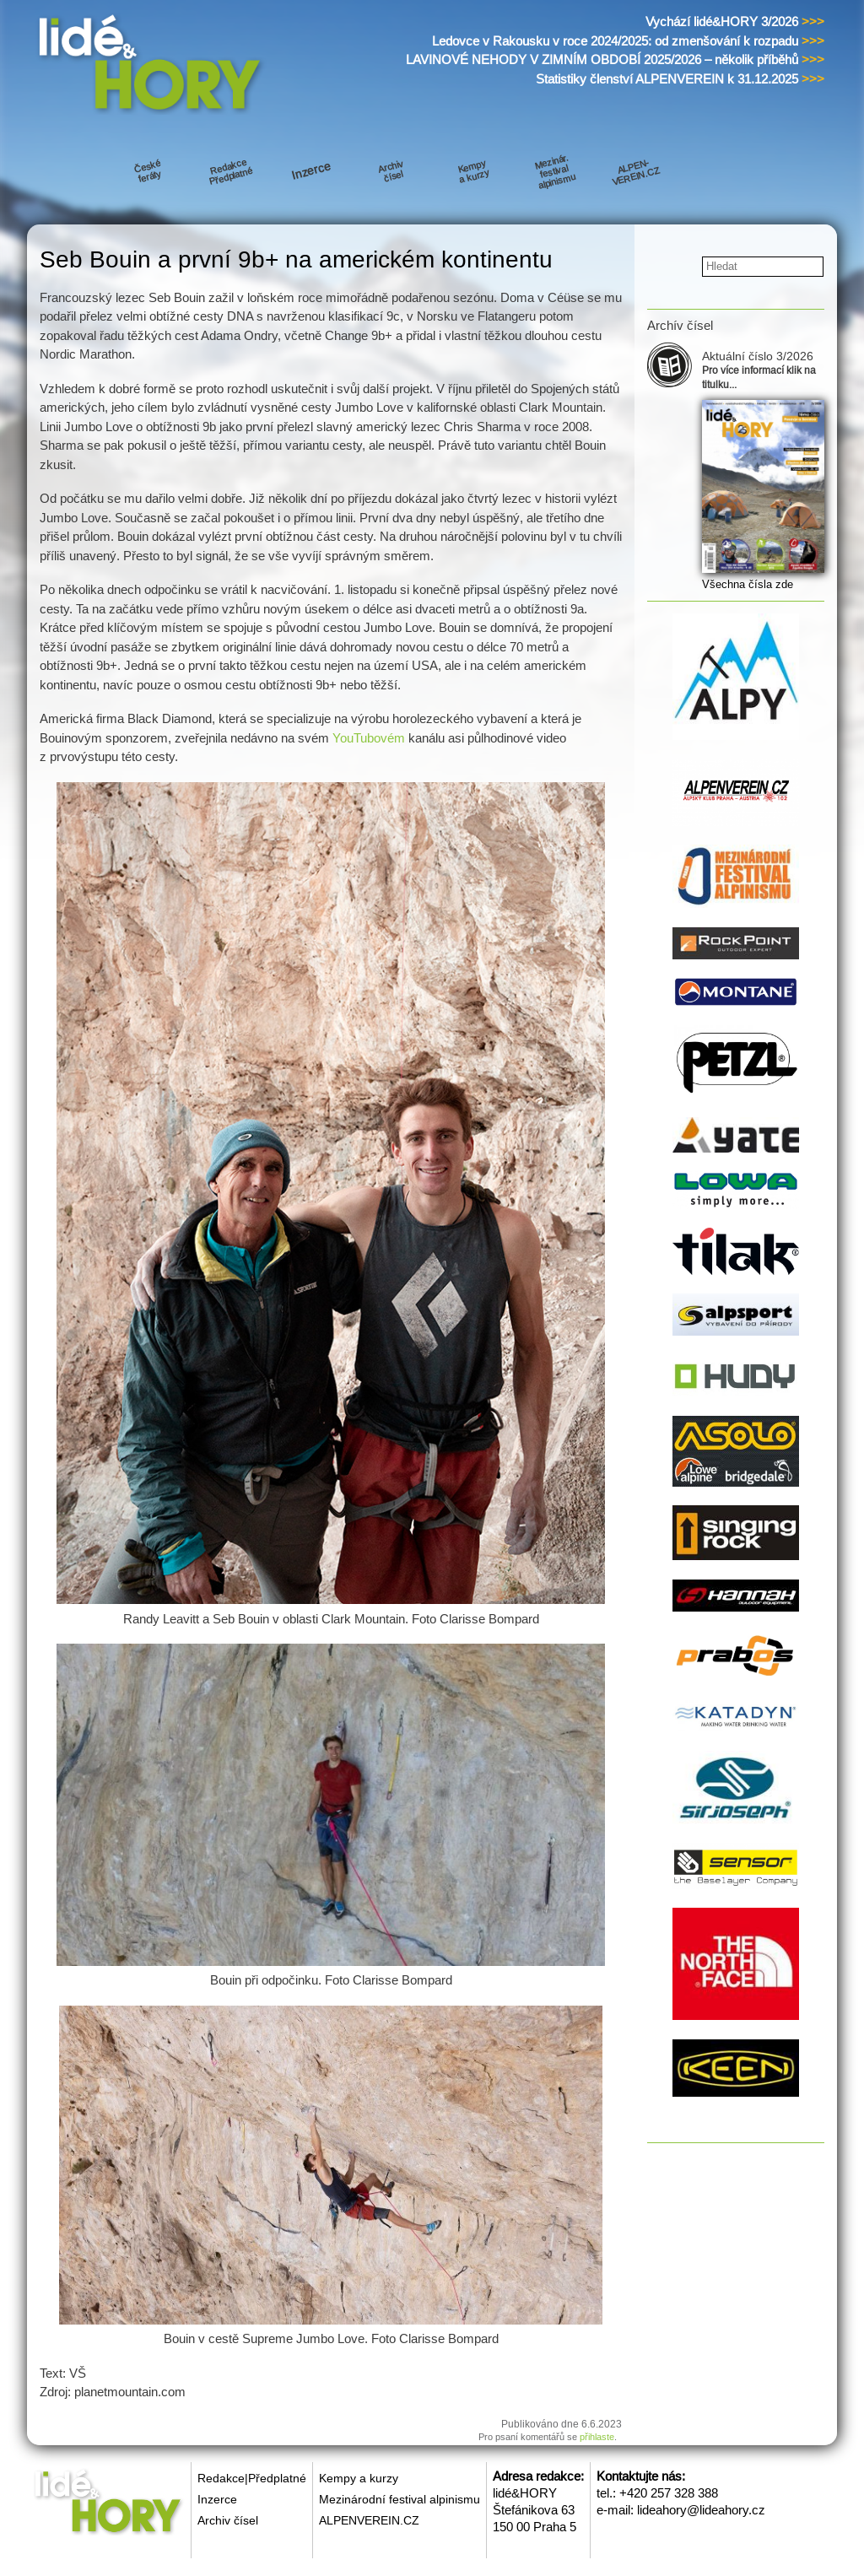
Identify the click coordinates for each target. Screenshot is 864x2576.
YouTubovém (368, 738)
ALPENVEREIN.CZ (369, 2520)
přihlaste (597, 2437)
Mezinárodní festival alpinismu (399, 2499)
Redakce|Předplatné (251, 2478)
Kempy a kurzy (358, 2478)
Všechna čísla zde (747, 584)
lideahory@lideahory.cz (701, 2510)
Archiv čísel (227, 2520)
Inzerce (217, 2499)
